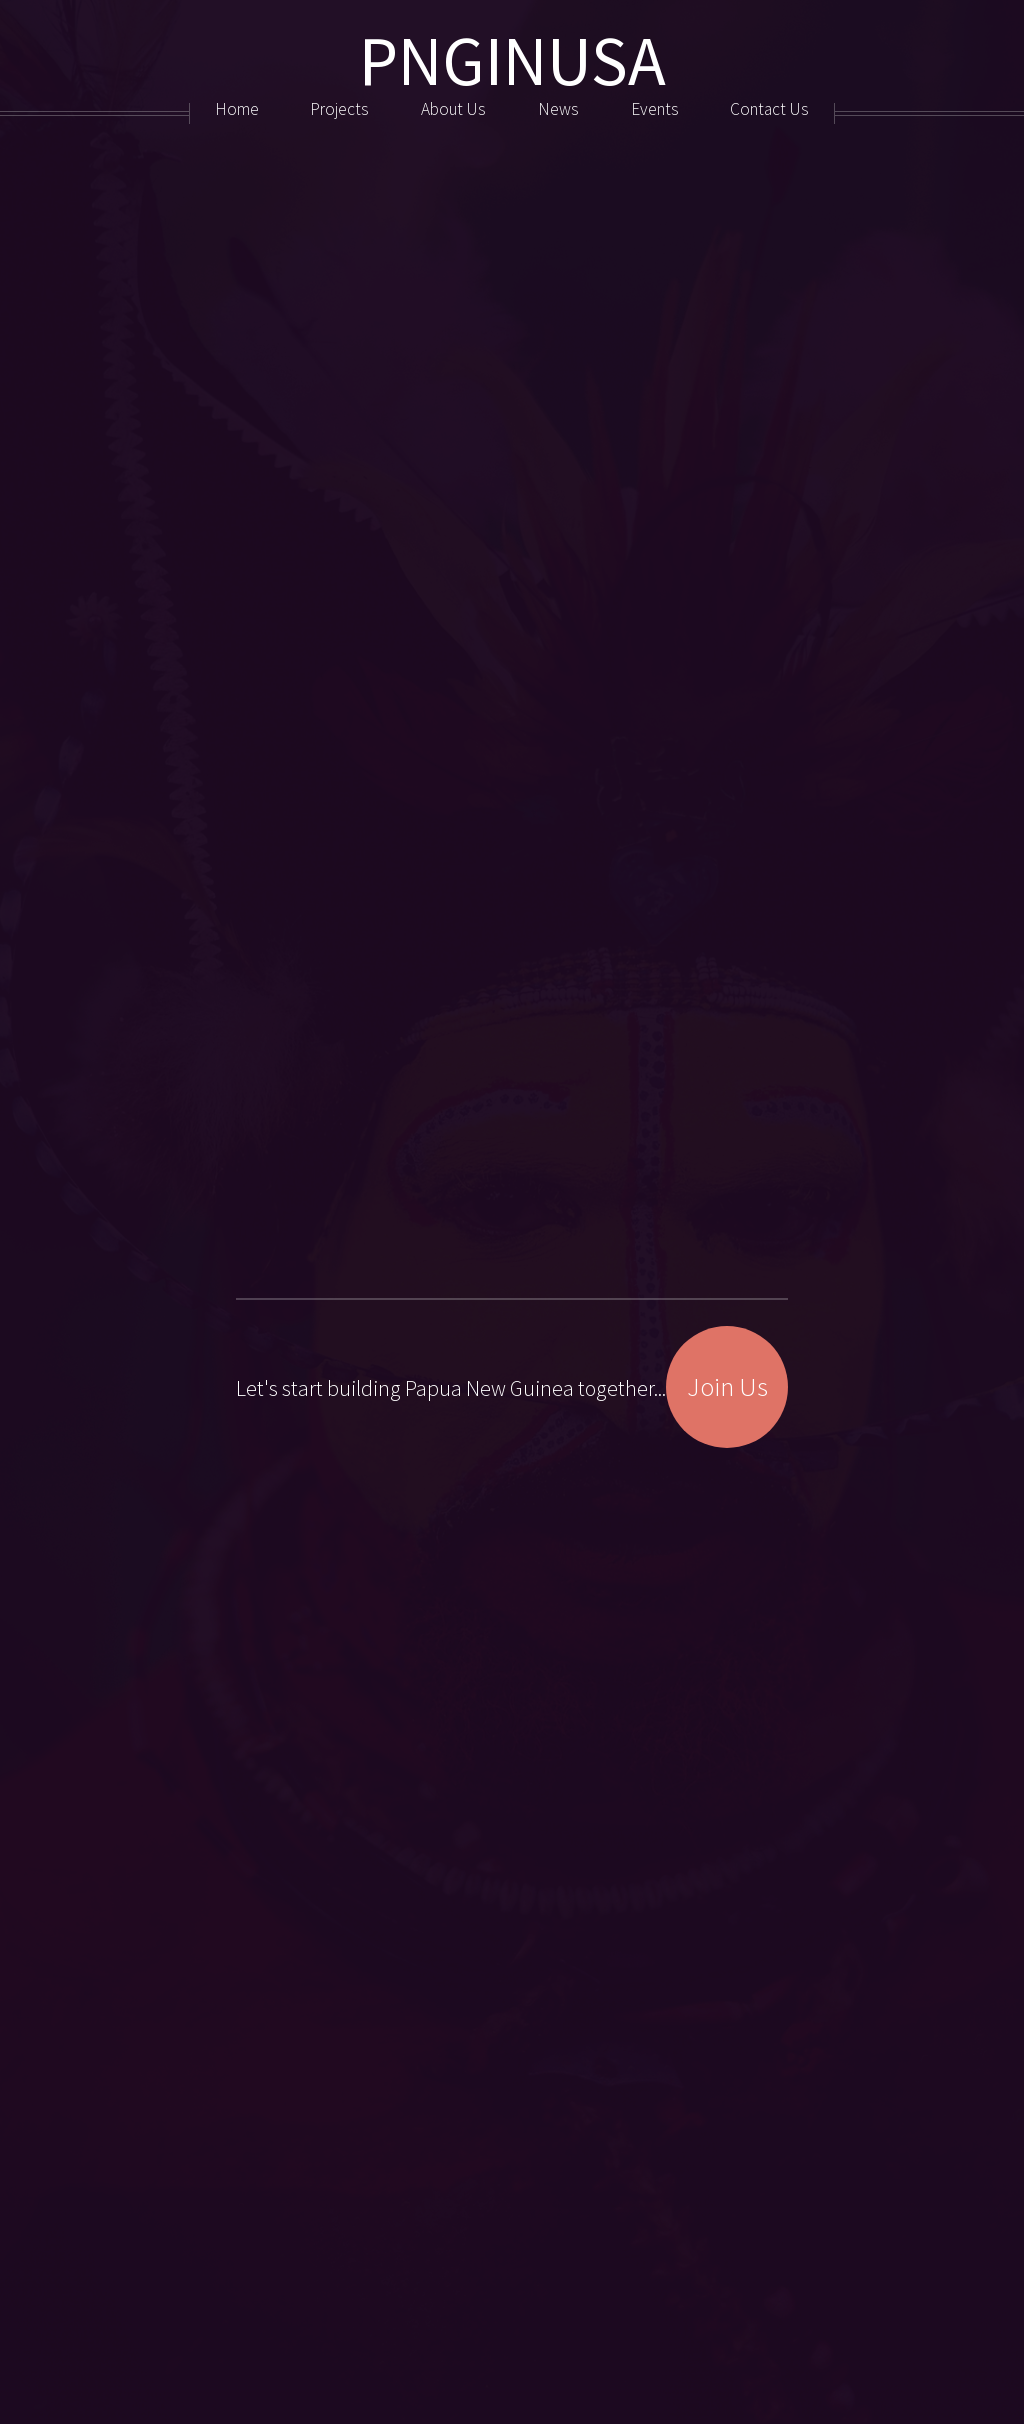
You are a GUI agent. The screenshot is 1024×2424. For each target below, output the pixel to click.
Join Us (727, 1421)
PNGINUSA (512, 60)
